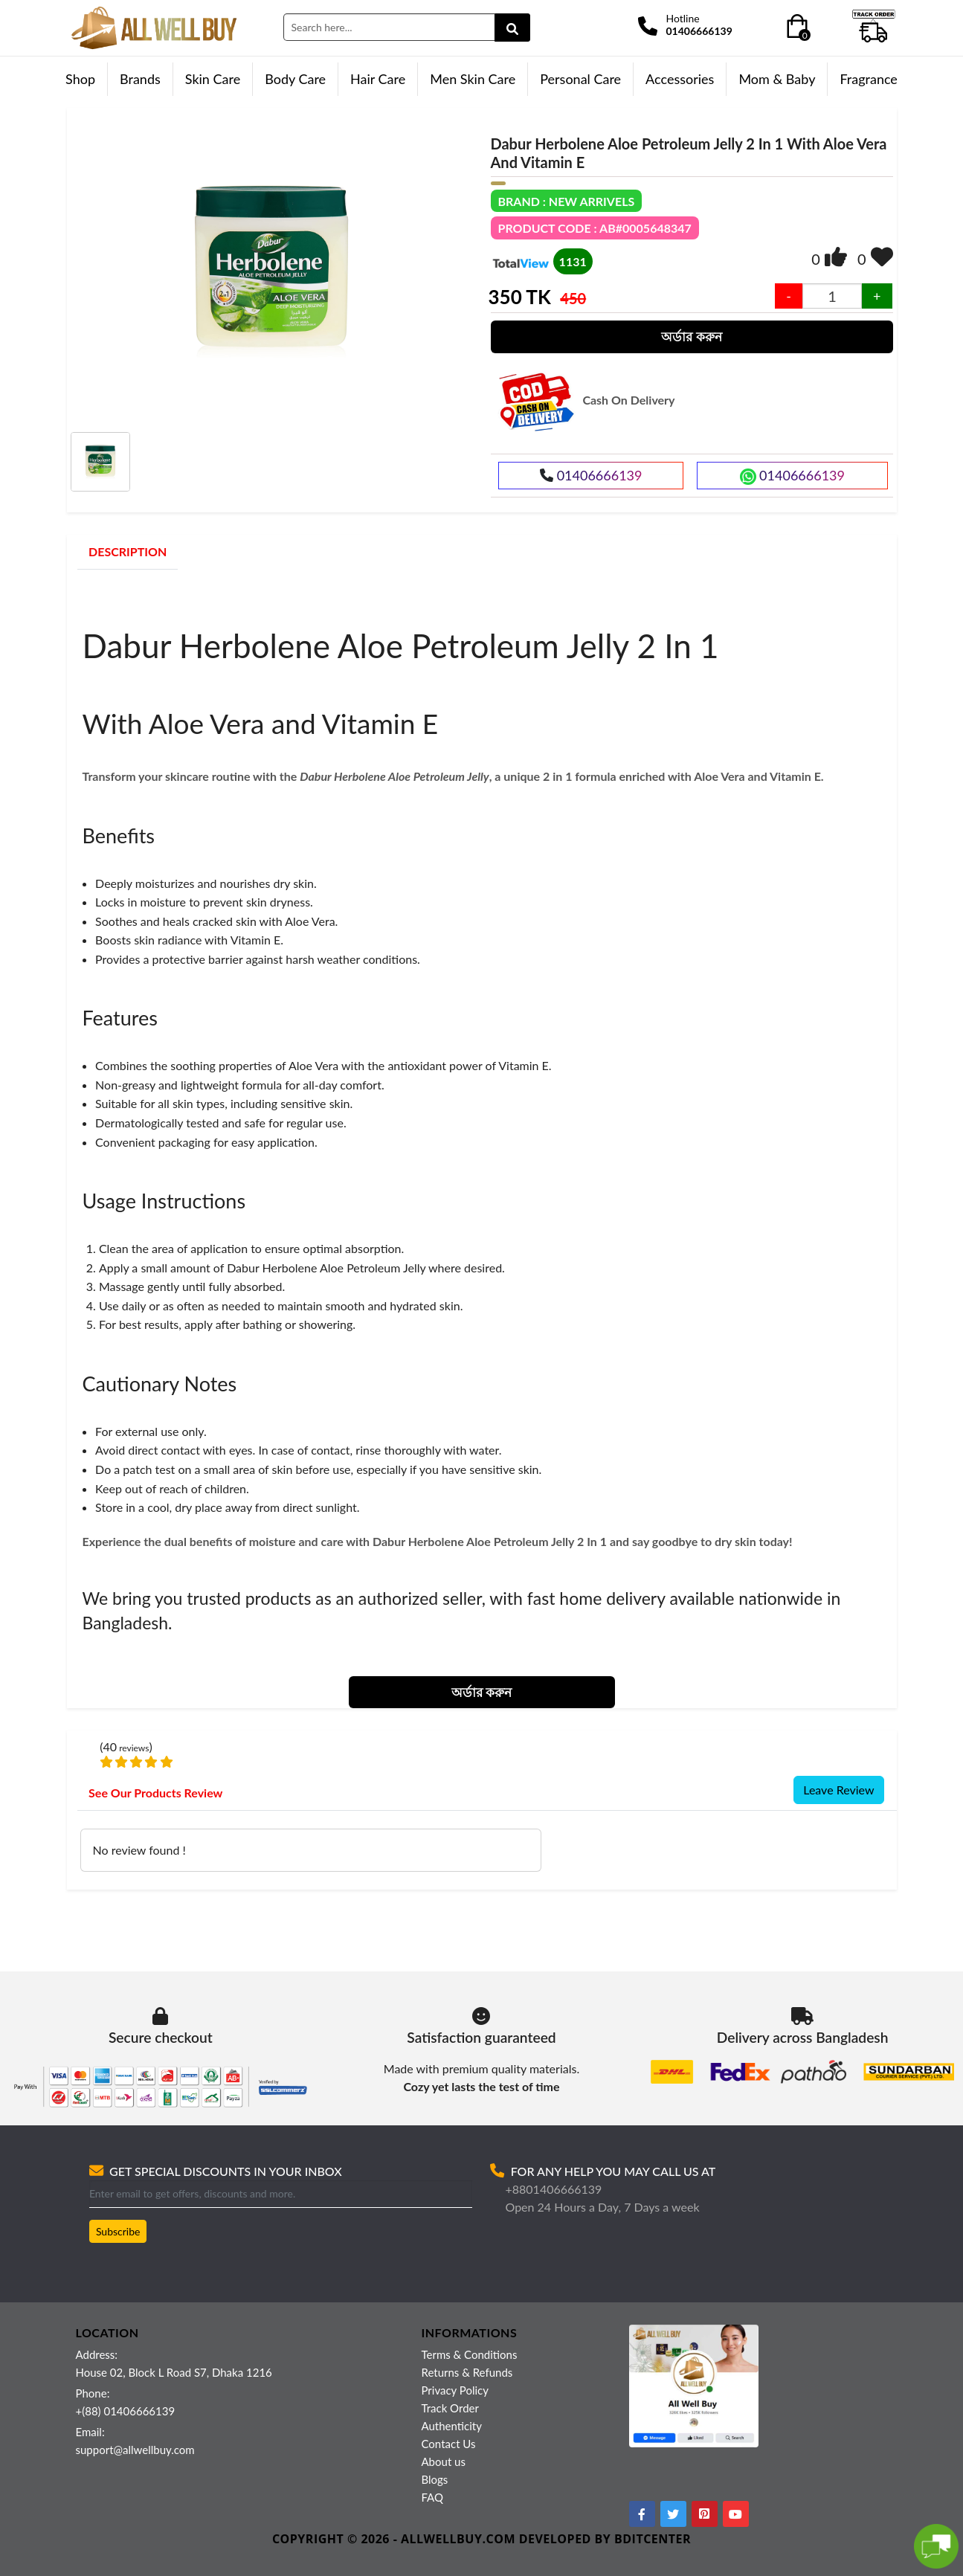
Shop (80, 79)
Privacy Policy (455, 2390)
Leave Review (838, 1790)
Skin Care (212, 79)
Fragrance (868, 79)
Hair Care (377, 79)
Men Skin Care (472, 79)
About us (444, 2461)
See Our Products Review (155, 1793)
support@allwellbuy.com (135, 2449)
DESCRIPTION (127, 551)
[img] (836, 256)
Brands (140, 79)
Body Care (295, 79)
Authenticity (452, 2425)
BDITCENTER (652, 2539)
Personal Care (580, 79)
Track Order (450, 2408)
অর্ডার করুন (691, 336)
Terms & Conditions (470, 2354)
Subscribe (118, 2231)
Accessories (679, 79)
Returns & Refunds (467, 2372)
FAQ (433, 2497)
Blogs (435, 2479)
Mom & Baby (776, 79)
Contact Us (449, 2443)
